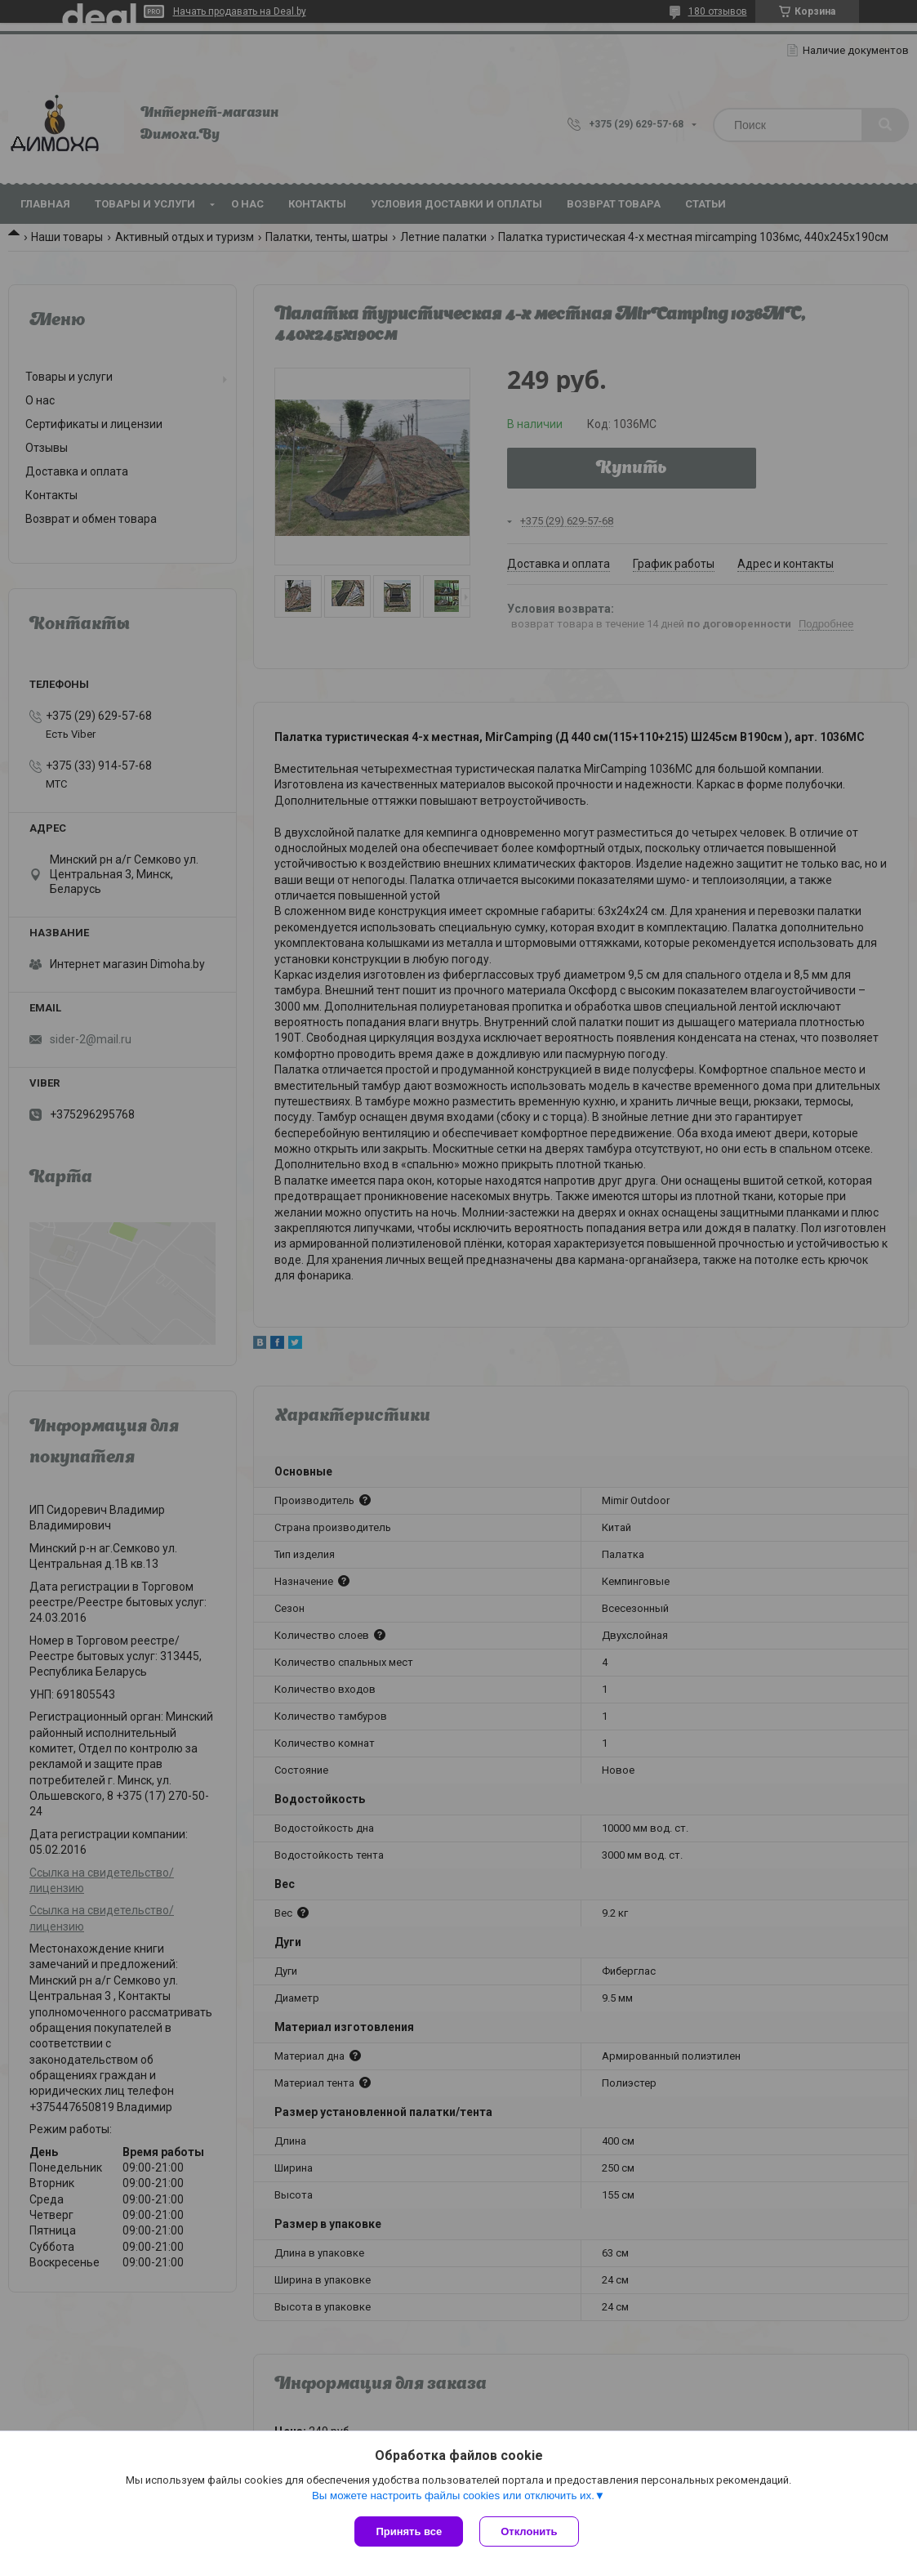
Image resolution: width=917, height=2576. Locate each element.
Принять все (409, 2531)
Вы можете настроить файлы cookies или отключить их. (453, 2495)
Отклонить (529, 2531)
